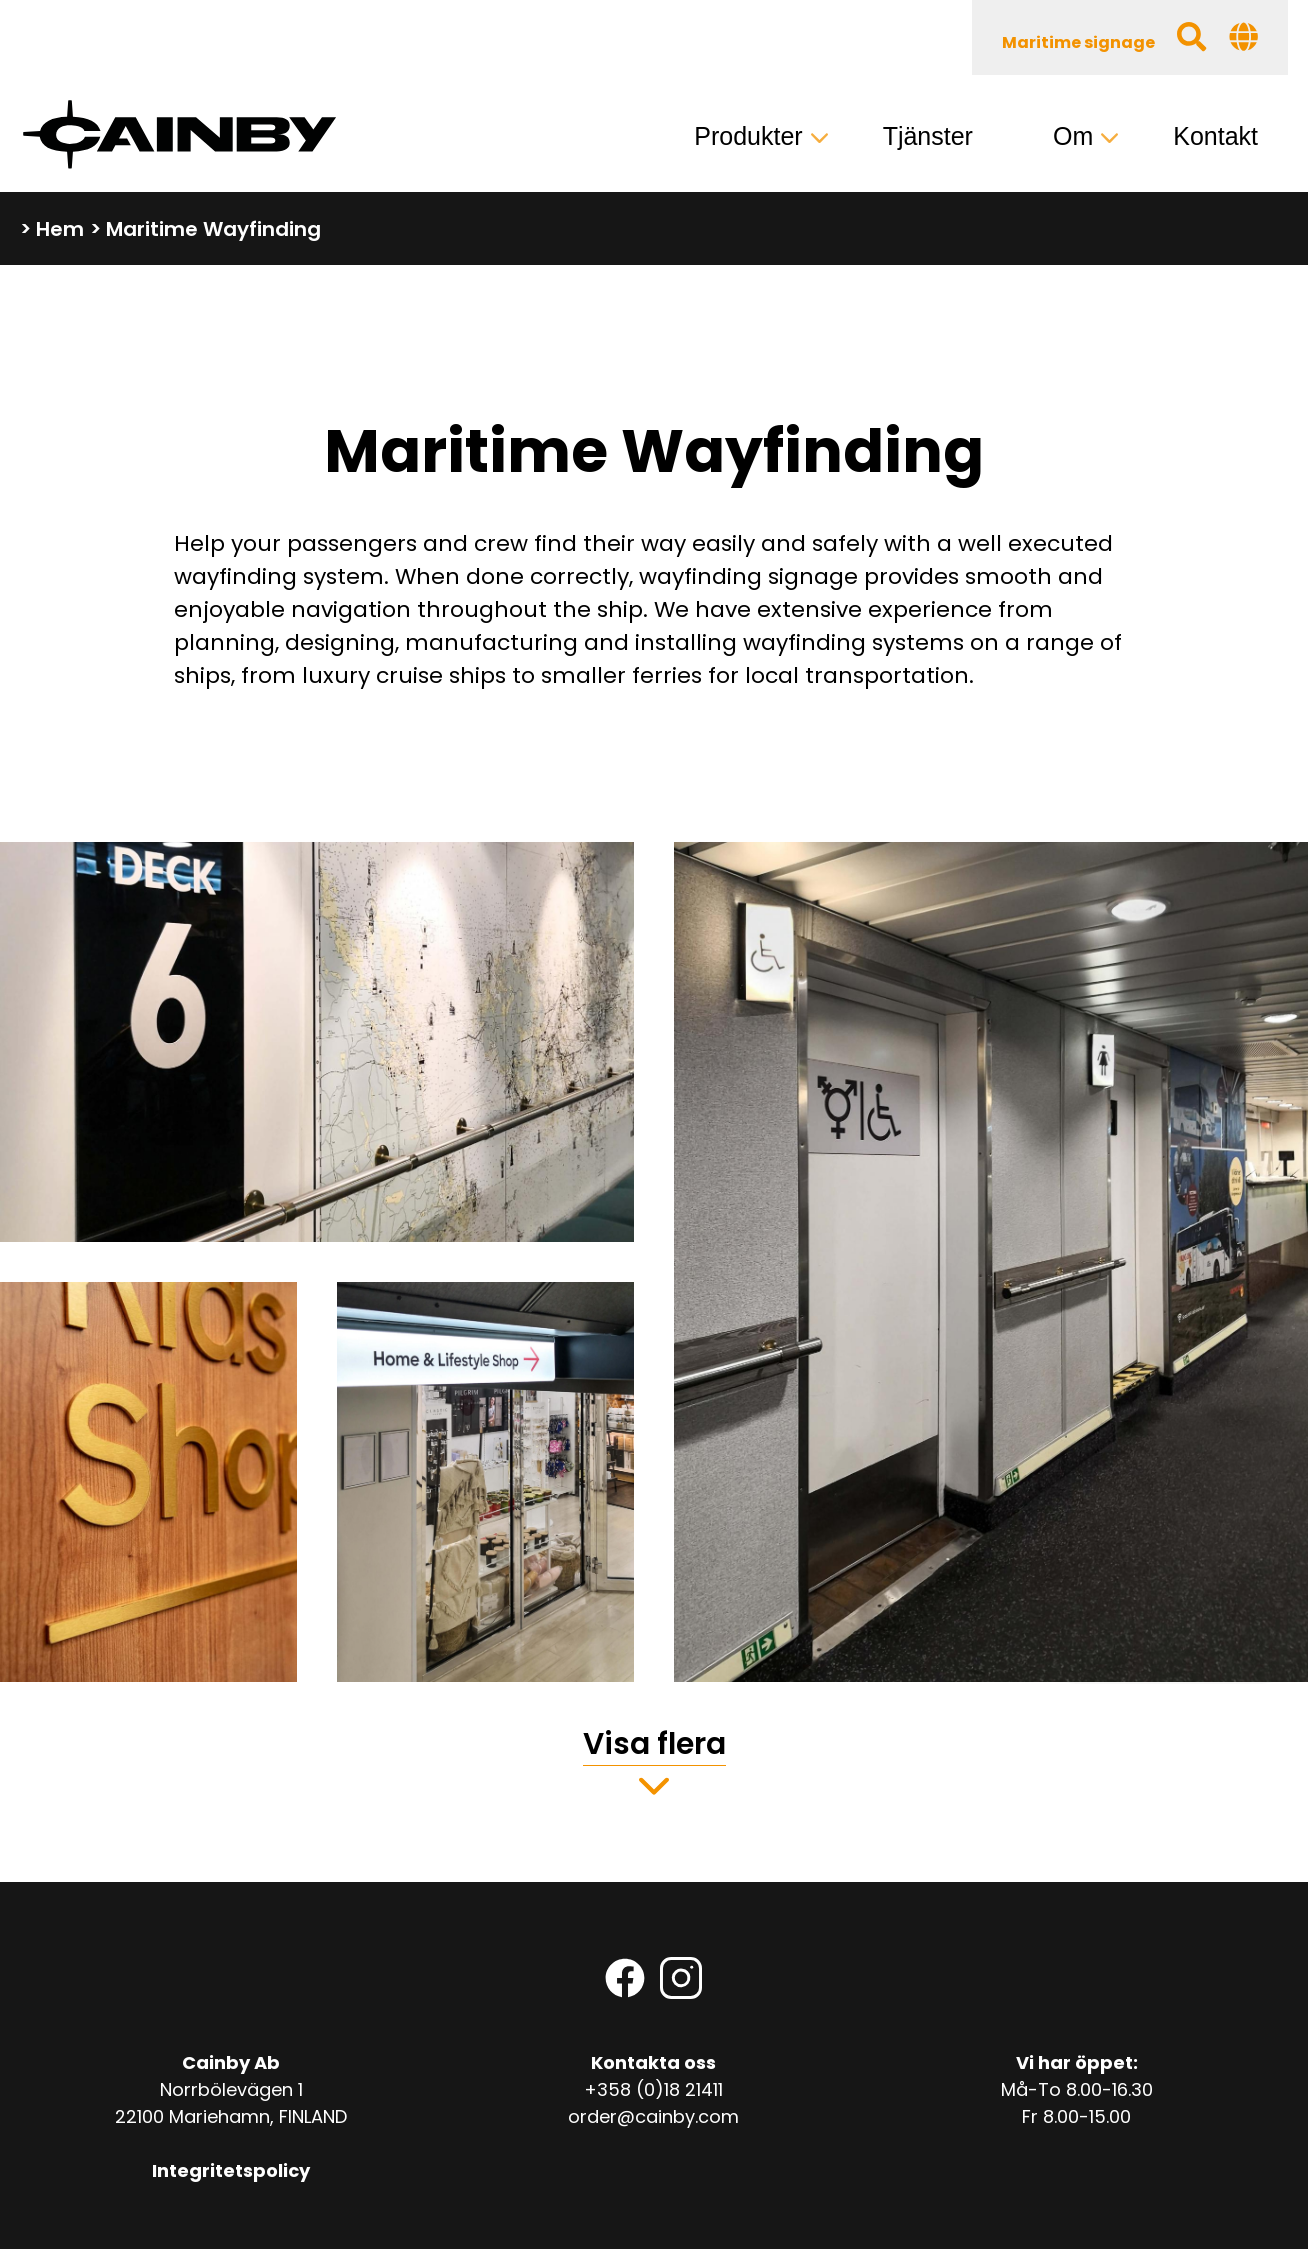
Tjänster (928, 136)
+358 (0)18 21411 (653, 2089)
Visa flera (654, 1744)
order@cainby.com (653, 2116)
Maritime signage (1078, 42)
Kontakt (1215, 136)
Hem (60, 229)
